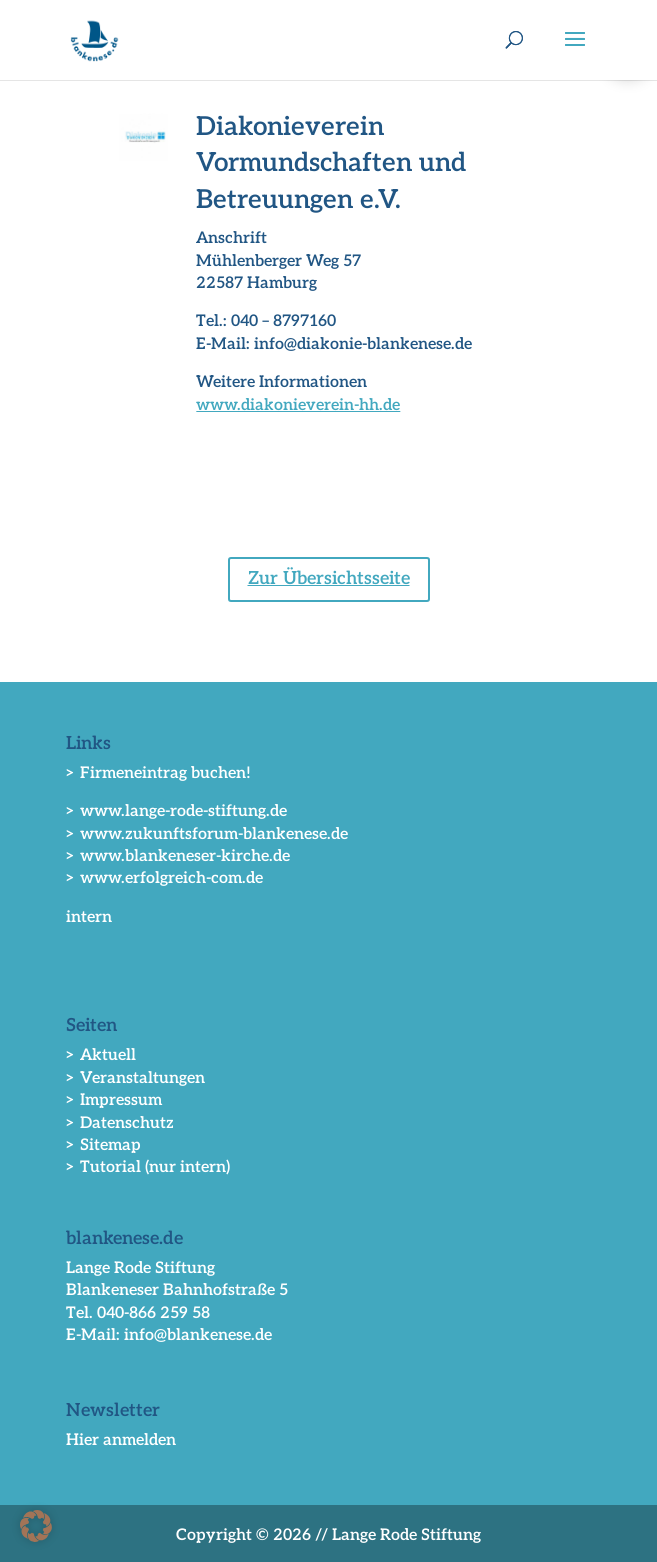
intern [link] (89, 917)
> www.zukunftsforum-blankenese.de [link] (207, 834)
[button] (575, 52)
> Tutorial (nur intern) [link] (148, 1167)
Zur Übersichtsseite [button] (329, 578)
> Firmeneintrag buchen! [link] (158, 773)
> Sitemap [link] (103, 1145)
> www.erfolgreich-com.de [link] (164, 878)
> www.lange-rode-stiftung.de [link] (176, 811)
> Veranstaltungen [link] (135, 1078)
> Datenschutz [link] (120, 1123)
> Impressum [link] (114, 1100)
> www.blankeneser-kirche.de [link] (178, 856)
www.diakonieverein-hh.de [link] (298, 405)
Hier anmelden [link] (121, 1440)
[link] (94, 39)
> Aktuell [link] (101, 1055)
